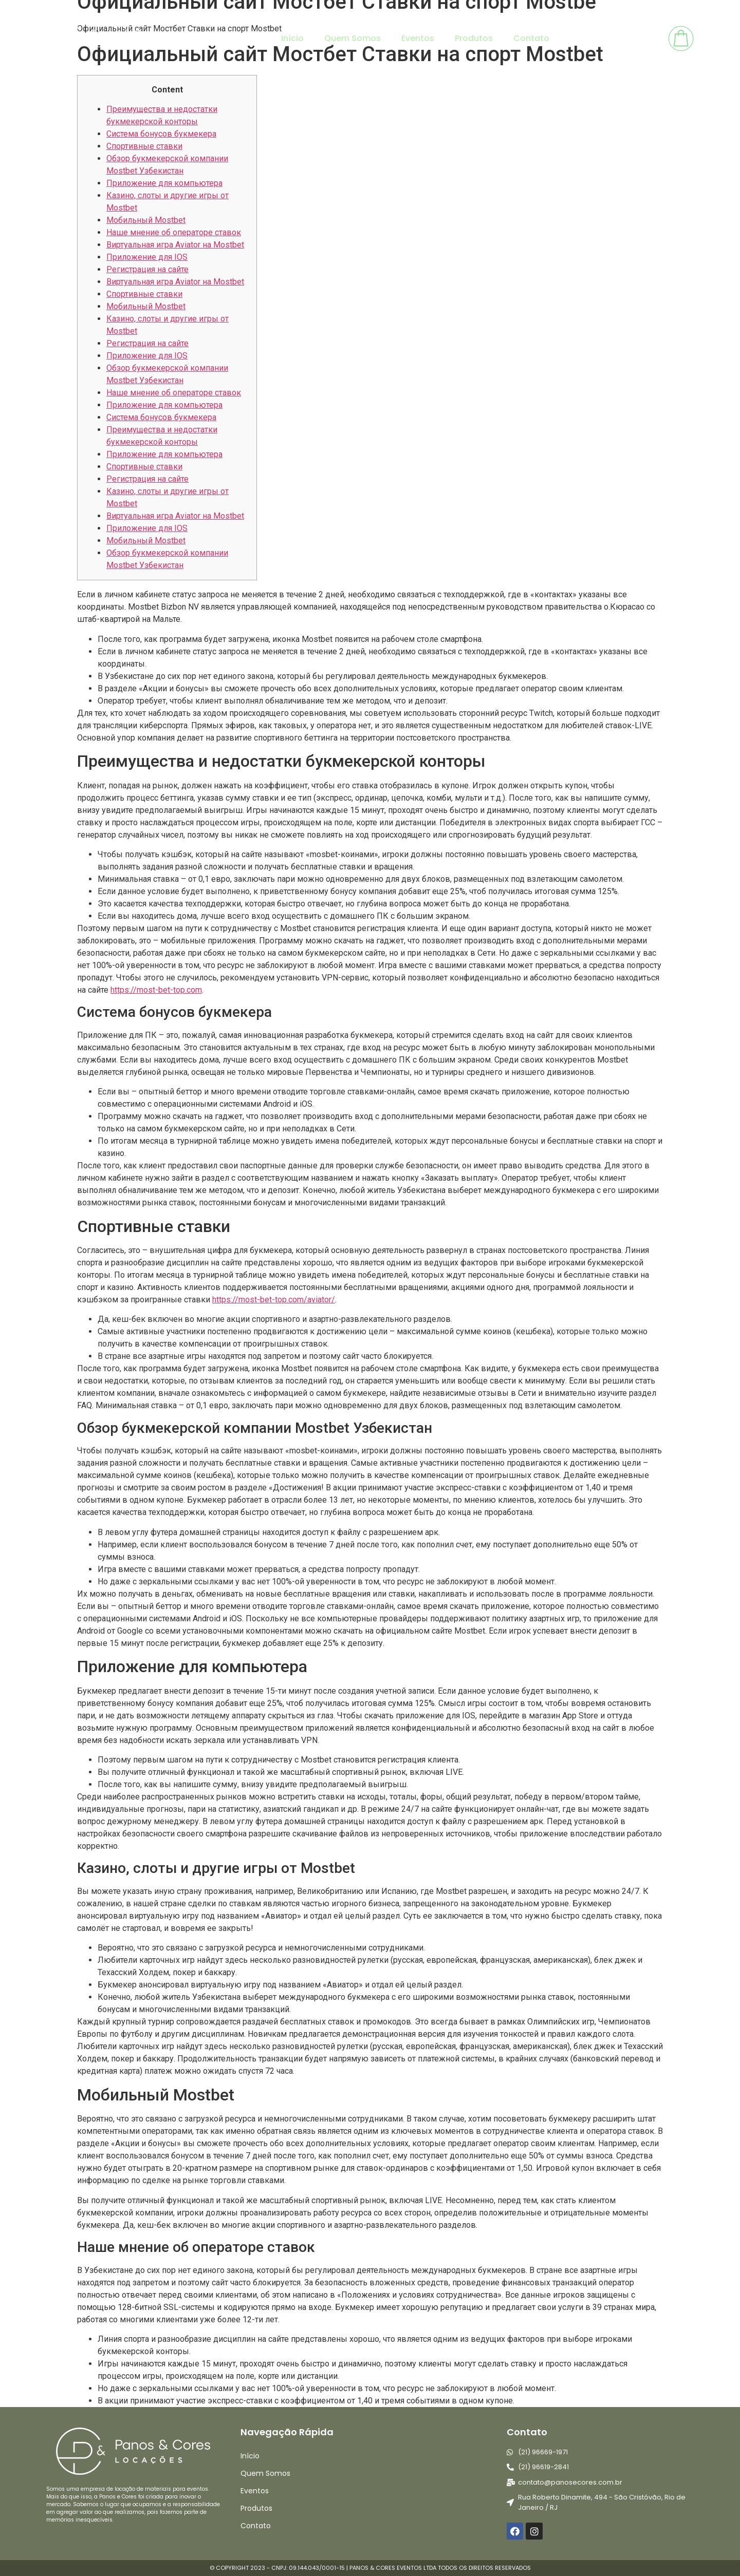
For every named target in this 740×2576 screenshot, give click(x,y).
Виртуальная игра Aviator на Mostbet (175, 245)
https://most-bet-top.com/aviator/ (273, 1299)
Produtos (474, 38)
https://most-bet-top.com (156, 990)
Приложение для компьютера (164, 183)
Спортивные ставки (144, 146)
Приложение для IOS (147, 257)
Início (292, 38)
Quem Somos (352, 38)
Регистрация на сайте (147, 269)
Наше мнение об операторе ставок (173, 232)
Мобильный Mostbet (146, 220)
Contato (531, 38)
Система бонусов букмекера (161, 134)
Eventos (417, 38)
